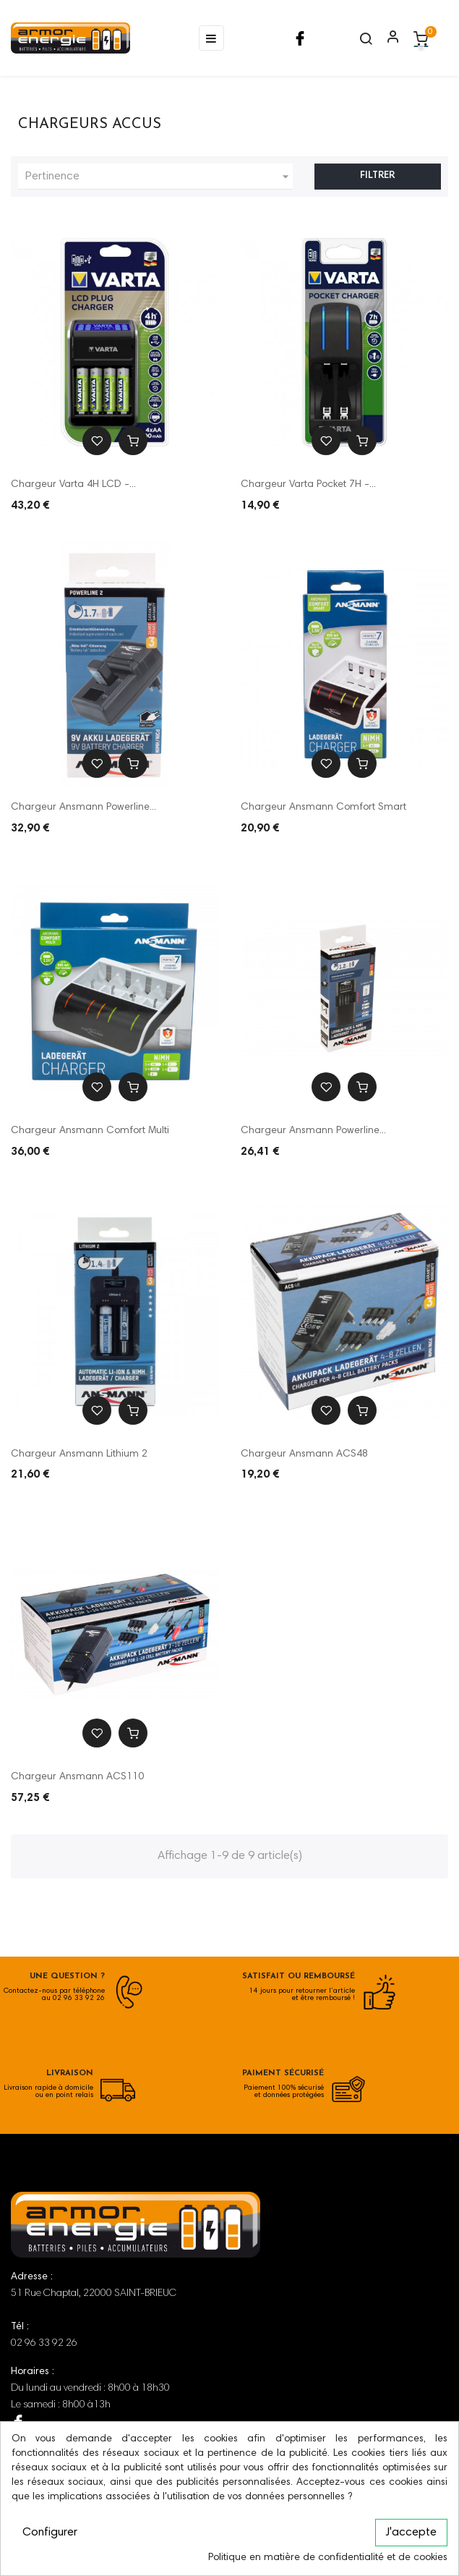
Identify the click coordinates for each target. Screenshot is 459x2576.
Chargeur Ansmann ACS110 (77, 1777)
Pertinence (159, 177)
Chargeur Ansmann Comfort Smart (323, 807)
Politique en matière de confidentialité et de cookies (327, 2558)
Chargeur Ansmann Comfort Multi (90, 1131)
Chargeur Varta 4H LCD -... (73, 485)
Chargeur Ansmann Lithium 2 (79, 1454)
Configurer (49, 2532)
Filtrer (377, 176)
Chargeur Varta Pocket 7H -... (308, 485)
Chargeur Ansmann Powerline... (83, 807)
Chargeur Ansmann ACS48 (304, 1454)
